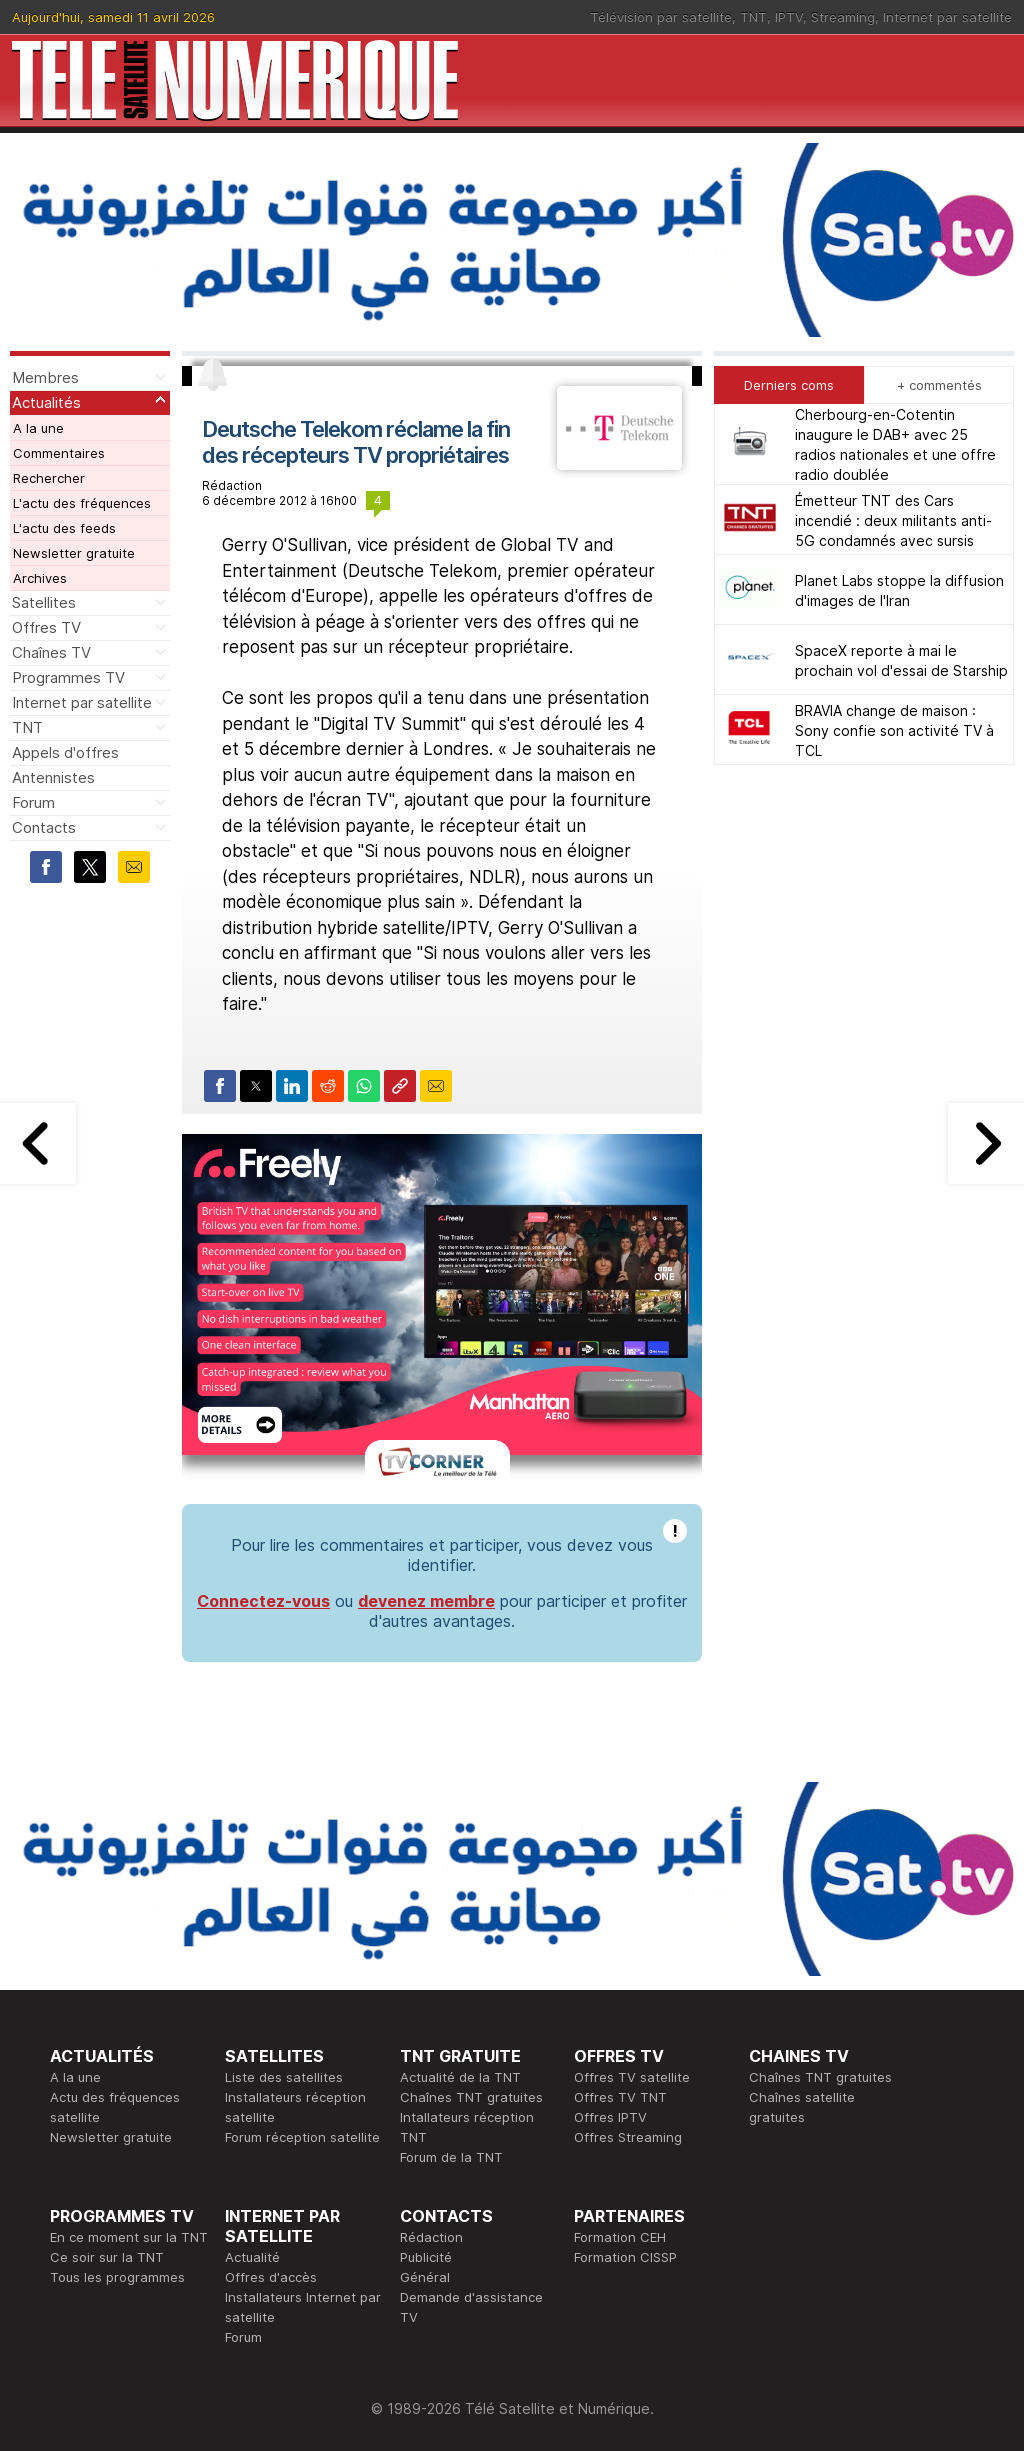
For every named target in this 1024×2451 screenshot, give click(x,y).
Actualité (252, 2257)
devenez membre (426, 1601)
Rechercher (49, 478)
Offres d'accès (271, 2277)
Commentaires (59, 453)
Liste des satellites (284, 2077)
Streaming (843, 17)
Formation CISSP (625, 2257)
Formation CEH (620, 2237)
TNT (753, 17)
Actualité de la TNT (460, 2077)
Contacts (44, 827)
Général (425, 2277)
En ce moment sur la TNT (129, 2237)
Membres (45, 377)
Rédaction (431, 2237)
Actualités (46, 402)
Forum (33, 802)
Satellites (44, 602)
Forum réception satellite (302, 2137)
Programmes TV (68, 677)
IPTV (789, 17)
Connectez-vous (263, 1601)
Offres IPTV (610, 2117)
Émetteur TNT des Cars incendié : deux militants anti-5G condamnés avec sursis (893, 520)
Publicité (426, 2257)
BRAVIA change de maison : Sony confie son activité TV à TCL (894, 730)
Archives (40, 578)
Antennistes (53, 777)
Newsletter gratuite (74, 553)
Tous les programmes (117, 2277)
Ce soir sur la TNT (107, 2257)
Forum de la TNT (451, 2157)
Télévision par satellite (661, 17)
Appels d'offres (65, 752)
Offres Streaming (628, 2137)
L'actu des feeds (64, 528)
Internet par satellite (947, 17)
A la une (38, 428)
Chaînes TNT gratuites (471, 2097)
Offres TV (46, 627)
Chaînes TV (51, 652)
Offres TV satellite (632, 2077)
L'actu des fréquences (82, 503)
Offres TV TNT (620, 2097)
